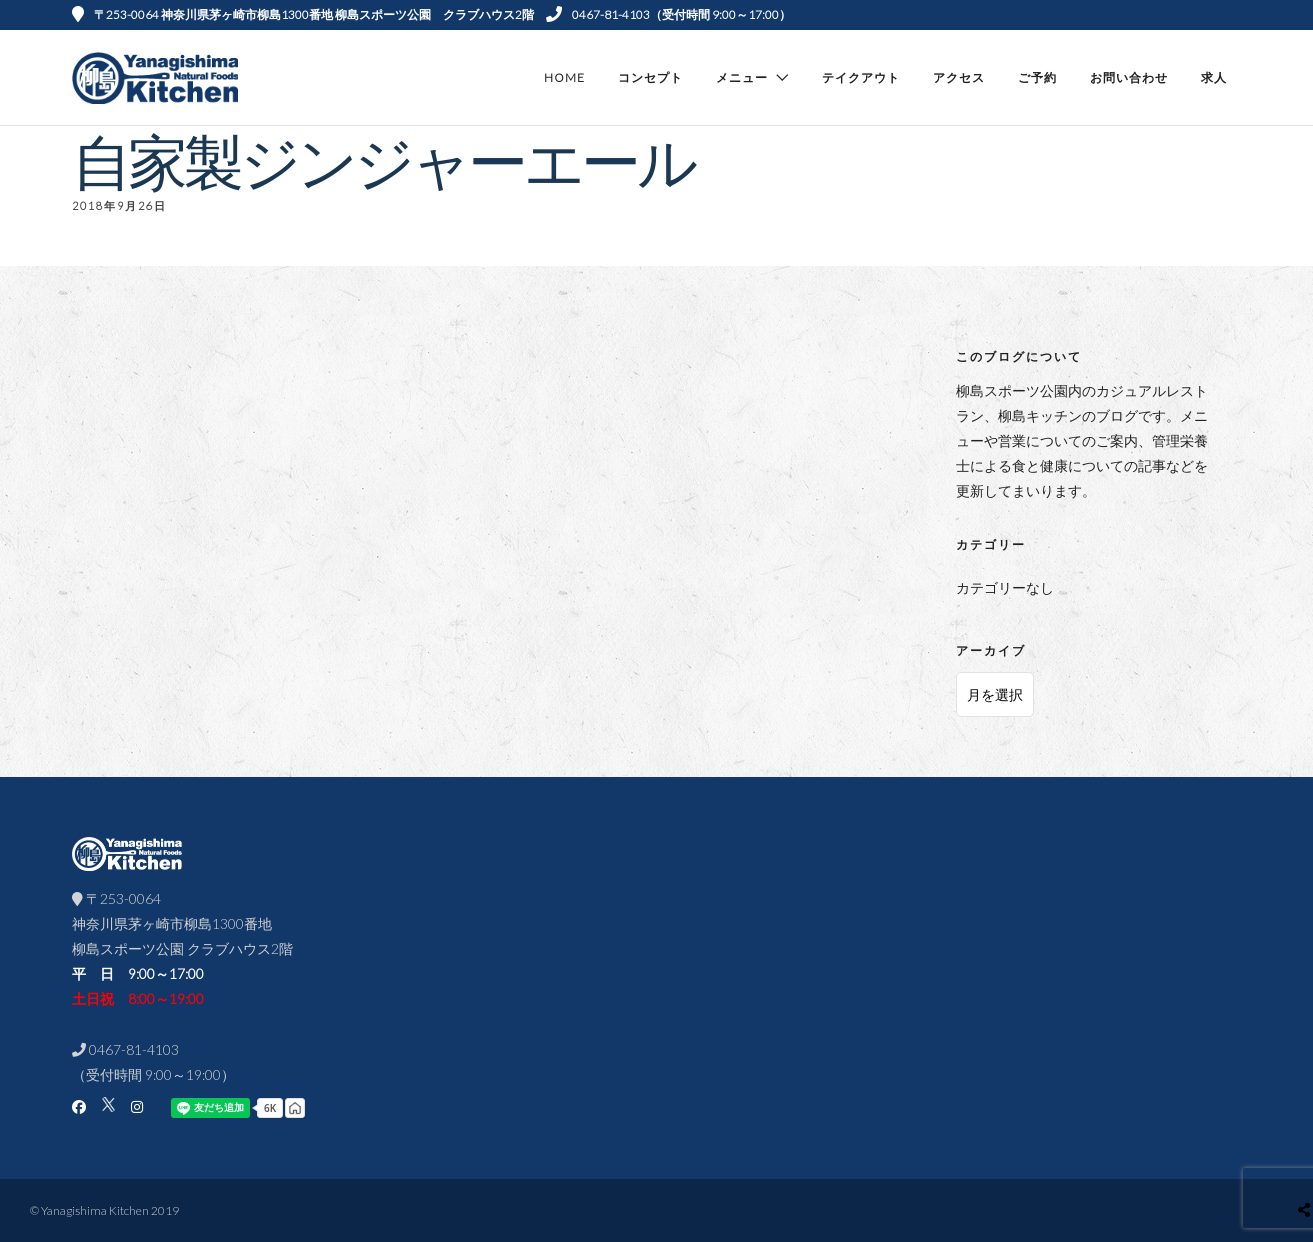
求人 (1214, 77)
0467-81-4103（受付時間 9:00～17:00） (668, 14)
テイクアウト (861, 77)
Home (564, 77)
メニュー (742, 77)
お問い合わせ (1129, 77)
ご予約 (1037, 77)
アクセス (959, 77)
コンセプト (650, 77)
